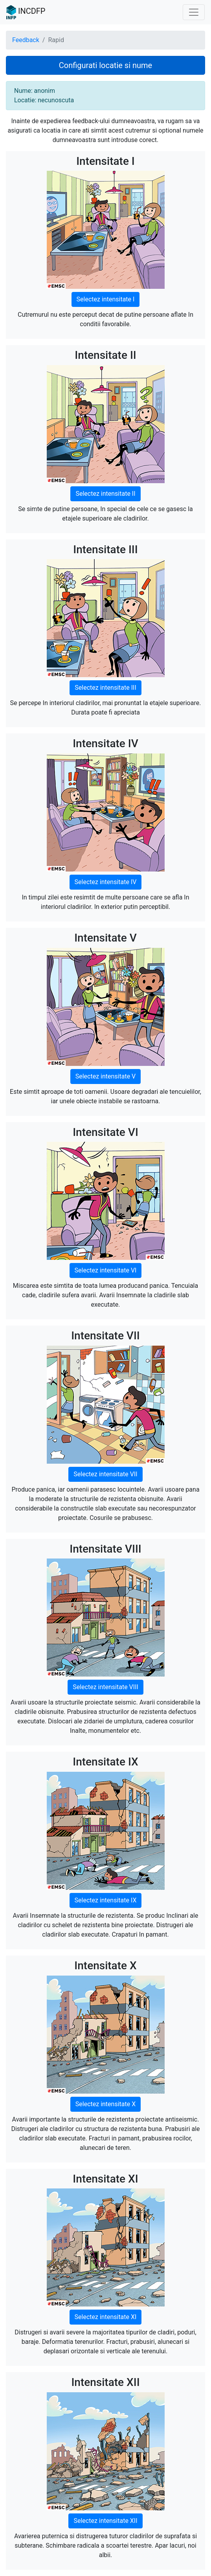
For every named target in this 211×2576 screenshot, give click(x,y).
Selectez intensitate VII (105, 1474)
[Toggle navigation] (194, 12)
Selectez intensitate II (105, 493)
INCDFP (25, 12)
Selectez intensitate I (106, 299)
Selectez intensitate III (105, 687)
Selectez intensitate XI (106, 2317)
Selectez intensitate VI (106, 1270)
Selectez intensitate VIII (105, 1687)
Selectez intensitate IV (106, 882)
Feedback (25, 40)
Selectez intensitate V (105, 1076)
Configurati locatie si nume (105, 65)
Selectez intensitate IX (106, 1900)
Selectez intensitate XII (105, 2520)
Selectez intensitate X (105, 2104)
